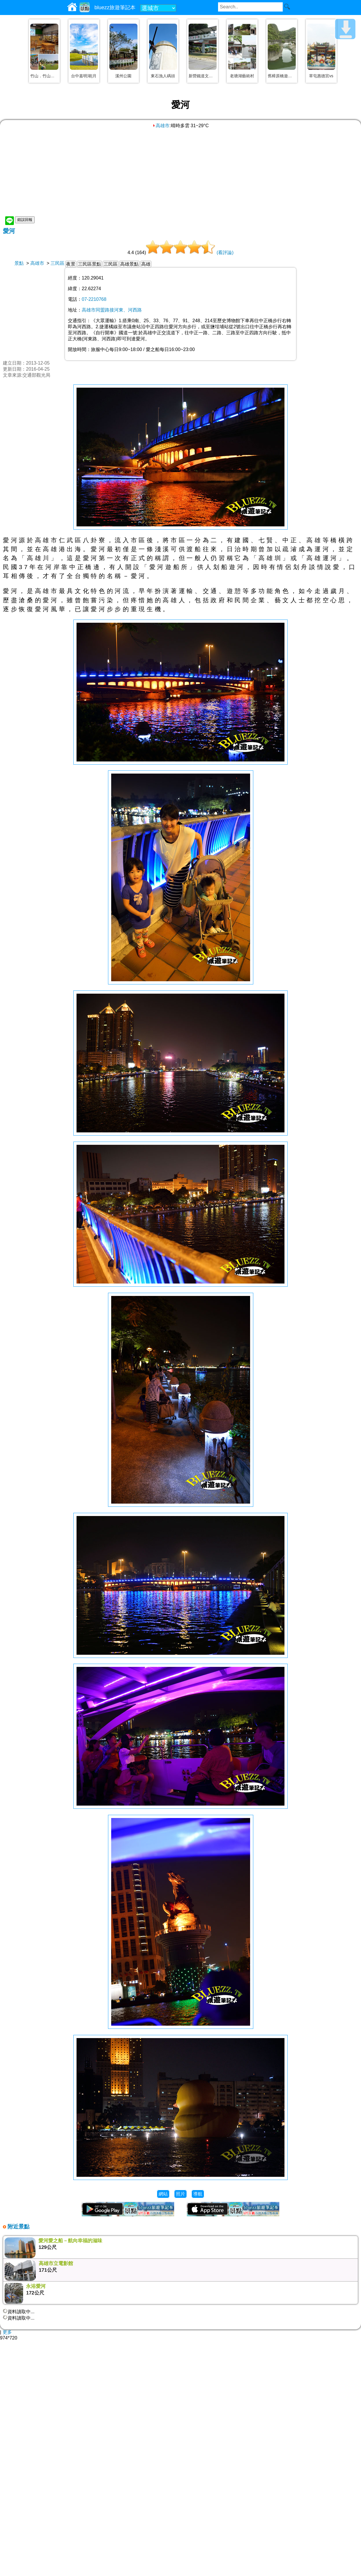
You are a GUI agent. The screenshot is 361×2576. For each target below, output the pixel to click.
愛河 (9, 231)
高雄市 (161, 125)
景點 (19, 263)
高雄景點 (129, 264)
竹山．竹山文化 (44, 76)
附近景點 (17, 2227)
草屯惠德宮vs (321, 76)
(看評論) (225, 252)
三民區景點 (89, 264)
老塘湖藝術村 (242, 76)
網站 (163, 2194)
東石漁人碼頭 (163, 76)
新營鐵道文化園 (203, 76)
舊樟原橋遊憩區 (282, 76)
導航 (197, 2194)
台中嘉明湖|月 (83, 76)
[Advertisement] (180, 172)
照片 (180, 2194)
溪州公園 (123, 76)
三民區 (57, 263)
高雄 (145, 264)
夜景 (70, 264)
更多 (7, 2332)
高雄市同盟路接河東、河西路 (112, 309)
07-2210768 (94, 299)
